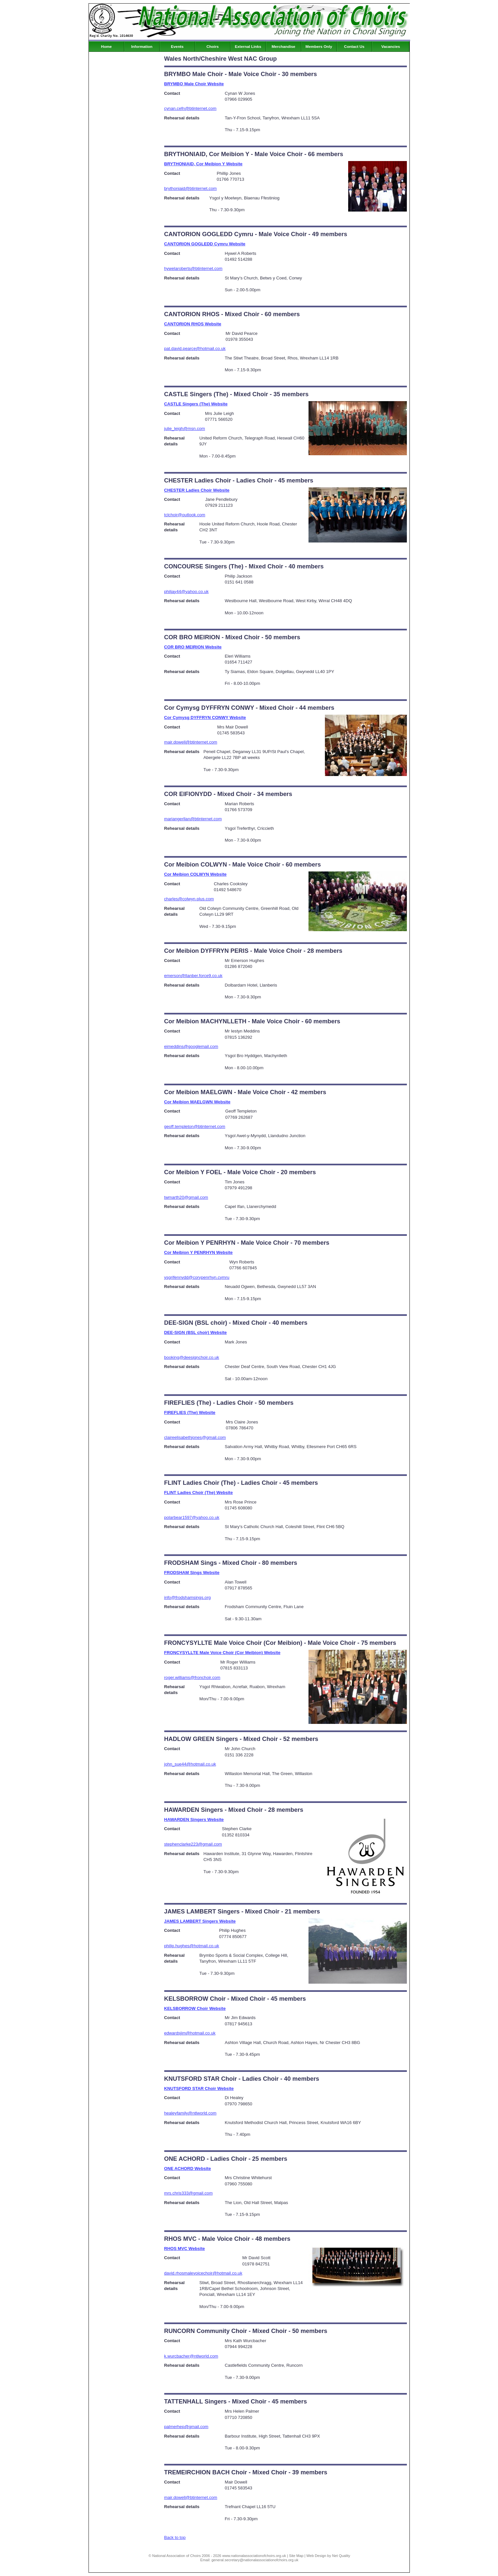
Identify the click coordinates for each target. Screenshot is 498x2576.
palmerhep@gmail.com (186, 2426)
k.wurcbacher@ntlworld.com (191, 2356)
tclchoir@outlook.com (185, 514)
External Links (248, 46)
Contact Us (354, 46)
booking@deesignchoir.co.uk (191, 1357)
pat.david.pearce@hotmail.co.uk (195, 348)
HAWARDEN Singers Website (194, 1819)
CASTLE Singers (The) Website (196, 403)
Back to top (175, 2537)
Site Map (296, 2556)
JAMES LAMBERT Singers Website (200, 1921)
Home (106, 46)
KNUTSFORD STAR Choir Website (199, 2088)
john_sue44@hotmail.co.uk (190, 1764)
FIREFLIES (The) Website (189, 1412)
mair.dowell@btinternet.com (190, 742)
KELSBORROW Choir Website (195, 2008)
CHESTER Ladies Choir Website (196, 490)
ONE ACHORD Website (187, 2168)
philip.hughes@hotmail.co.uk (191, 1945)
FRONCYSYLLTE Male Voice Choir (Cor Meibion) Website (222, 1652)
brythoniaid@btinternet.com (190, 188)
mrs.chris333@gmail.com (188, 2193)
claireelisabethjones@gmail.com (195, 1437)
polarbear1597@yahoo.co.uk (192, 1517)
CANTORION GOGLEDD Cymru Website (205, 243)
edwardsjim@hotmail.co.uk (190, 2033)
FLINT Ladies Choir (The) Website (198, 1492)
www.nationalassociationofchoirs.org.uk (254, 2556)
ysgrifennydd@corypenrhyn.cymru (196, 1277)
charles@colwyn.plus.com (189, 898)
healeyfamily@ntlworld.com (190, 2113)
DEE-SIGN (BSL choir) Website (195, 1332)
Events (177, 46)
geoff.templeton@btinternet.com (195, 1126)
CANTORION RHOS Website (192, 323)
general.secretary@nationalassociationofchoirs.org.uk (254, 2560)
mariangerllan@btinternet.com (193, 818)
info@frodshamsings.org (187, 1597)
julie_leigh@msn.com (184, 428)
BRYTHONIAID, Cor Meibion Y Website (203, 163)
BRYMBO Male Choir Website (194, 83)
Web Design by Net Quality (328, 2556)
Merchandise (283, 46)
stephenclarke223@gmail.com (193, 1844)
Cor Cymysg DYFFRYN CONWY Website (205, 717)
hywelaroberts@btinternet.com (193, 268)
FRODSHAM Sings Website (192, 1572)
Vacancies (390, 46)
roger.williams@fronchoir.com (192, 1677)
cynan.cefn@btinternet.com (190, 108)
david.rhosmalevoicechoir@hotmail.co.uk (203, 2273)
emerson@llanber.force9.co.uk (193, 975)
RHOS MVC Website (184, 2248)
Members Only (319, 46)
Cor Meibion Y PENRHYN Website (198, 1252)
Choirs (213, 46)
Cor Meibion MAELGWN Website (197, 1101)
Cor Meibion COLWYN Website (195, 874)
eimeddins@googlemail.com (191, 1046)
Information (141, 46)
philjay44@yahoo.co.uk (186, 591)
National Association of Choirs (176, 2556)
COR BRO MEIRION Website (193, 646)
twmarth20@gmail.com (186, 1197)
